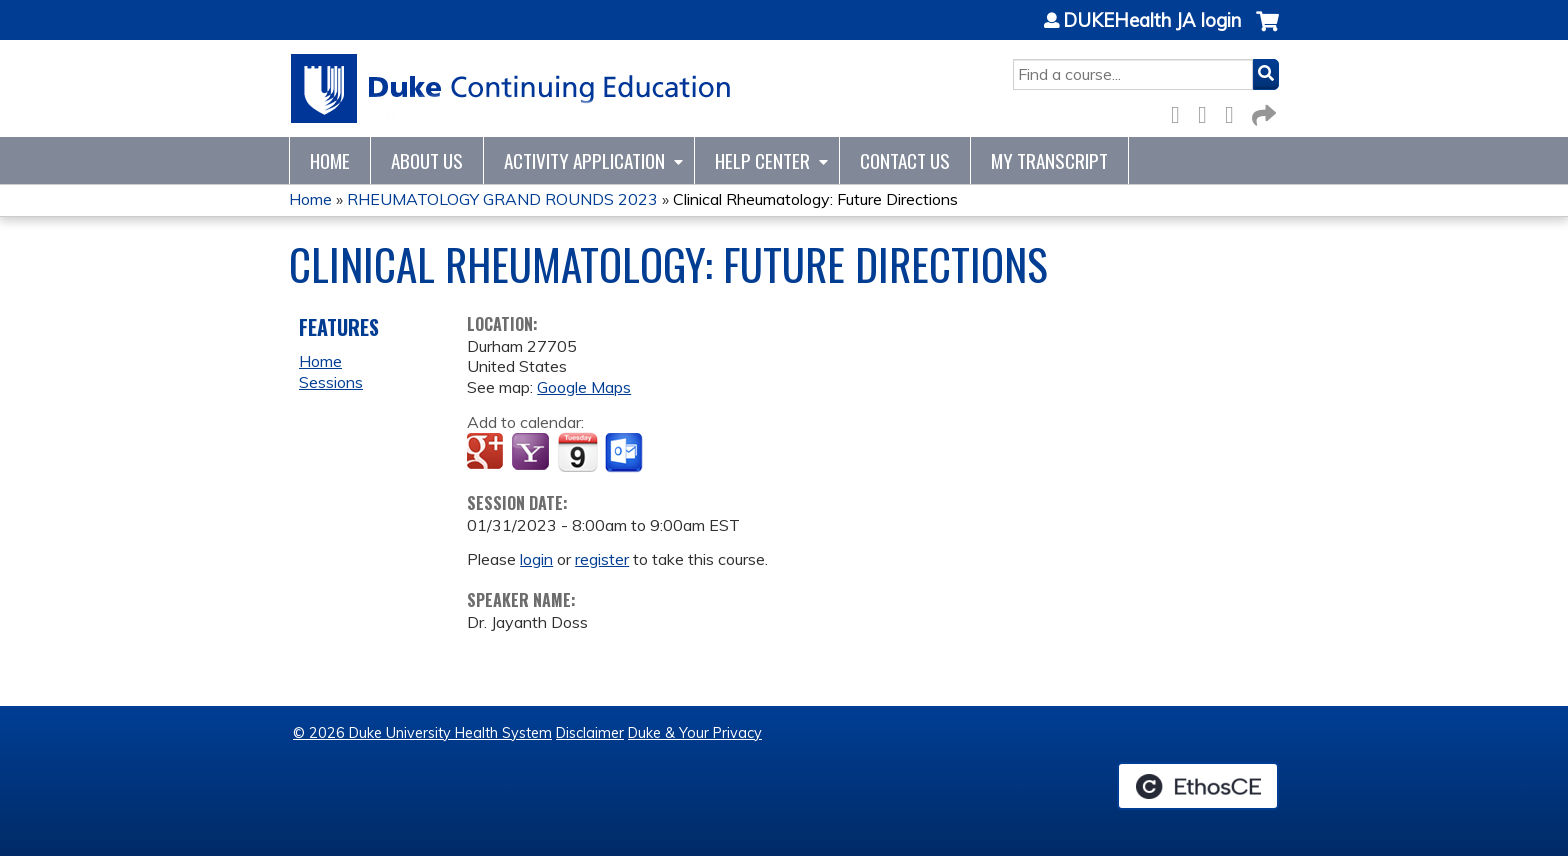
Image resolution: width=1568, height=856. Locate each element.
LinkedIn (1235, 111)
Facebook (1181, 111)
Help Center (762, 160)
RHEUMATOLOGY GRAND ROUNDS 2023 (502, 199)
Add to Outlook (625, 453)
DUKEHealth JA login (1152, 21)
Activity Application (584, 160)
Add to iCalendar (577, 452)
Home (330, 160)
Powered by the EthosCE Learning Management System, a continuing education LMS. (1198, 786)
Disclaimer (590, 733)
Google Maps (584, 387)
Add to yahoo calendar (532, 453)
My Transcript (1049, 160)
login (536, 559)
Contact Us (905, 160)
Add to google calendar (487, 453)
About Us (427, 160)
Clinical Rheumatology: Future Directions (815, 199)
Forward (1262, 111)
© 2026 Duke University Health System (422, 733)
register (602, 559)
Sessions (331, 382)
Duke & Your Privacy (695, 733)
